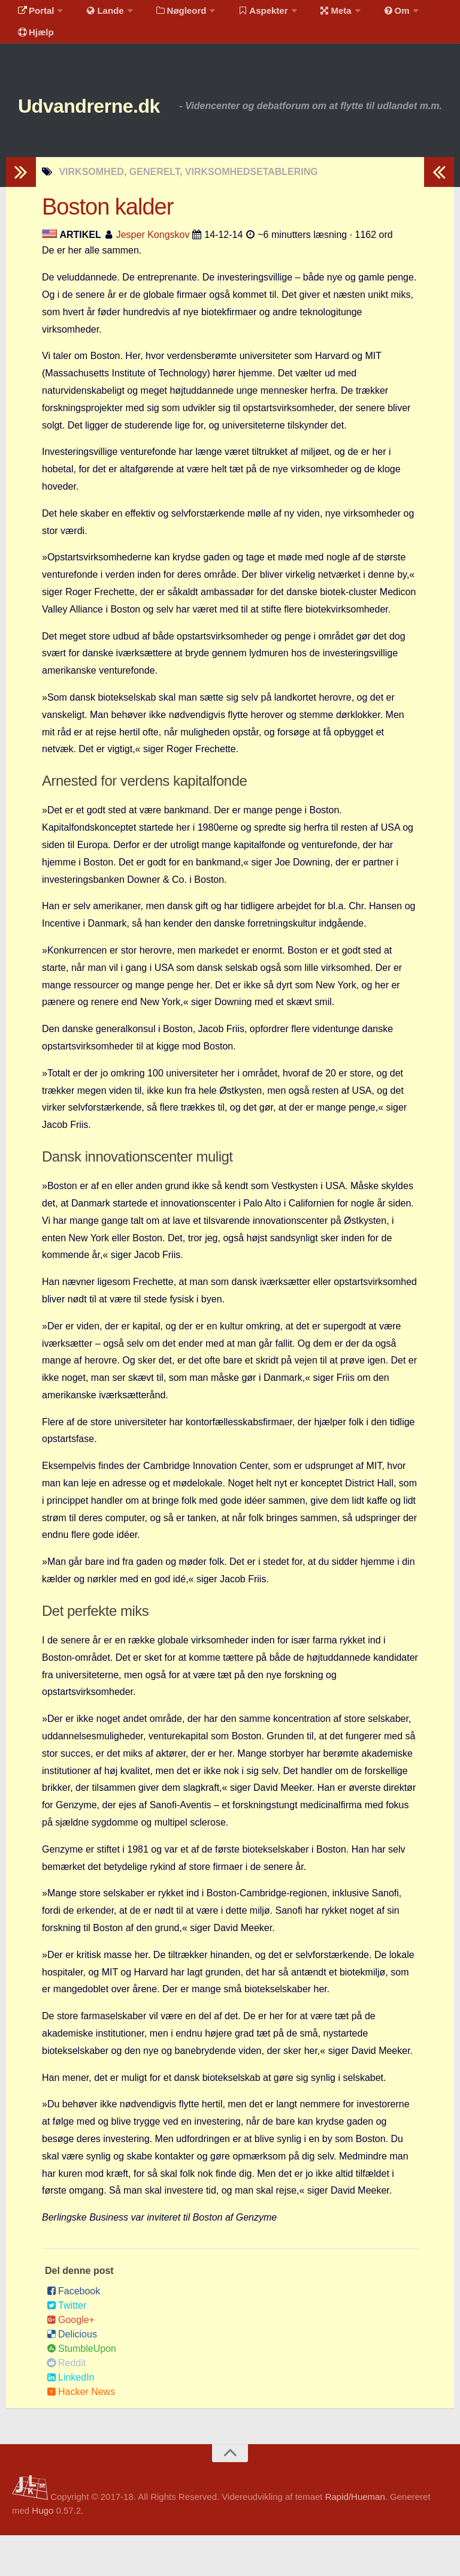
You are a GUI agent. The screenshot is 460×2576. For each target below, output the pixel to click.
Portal (33, 15)
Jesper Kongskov (153, 275)
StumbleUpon (81, 2389)
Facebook (73, 2332)
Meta (315, 15)
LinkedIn (71, 2418)
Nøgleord (169, 15)
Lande (97, 15)
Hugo (42, 2551)
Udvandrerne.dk (111, 125)
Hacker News (81, 2432)
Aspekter (248, 15)
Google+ (71, 2360)
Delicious (72, 2375)
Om (371, 15)
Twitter (66, 2346)
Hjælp (33, 45)
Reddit (66, 2404)
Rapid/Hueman (355, 2537)
